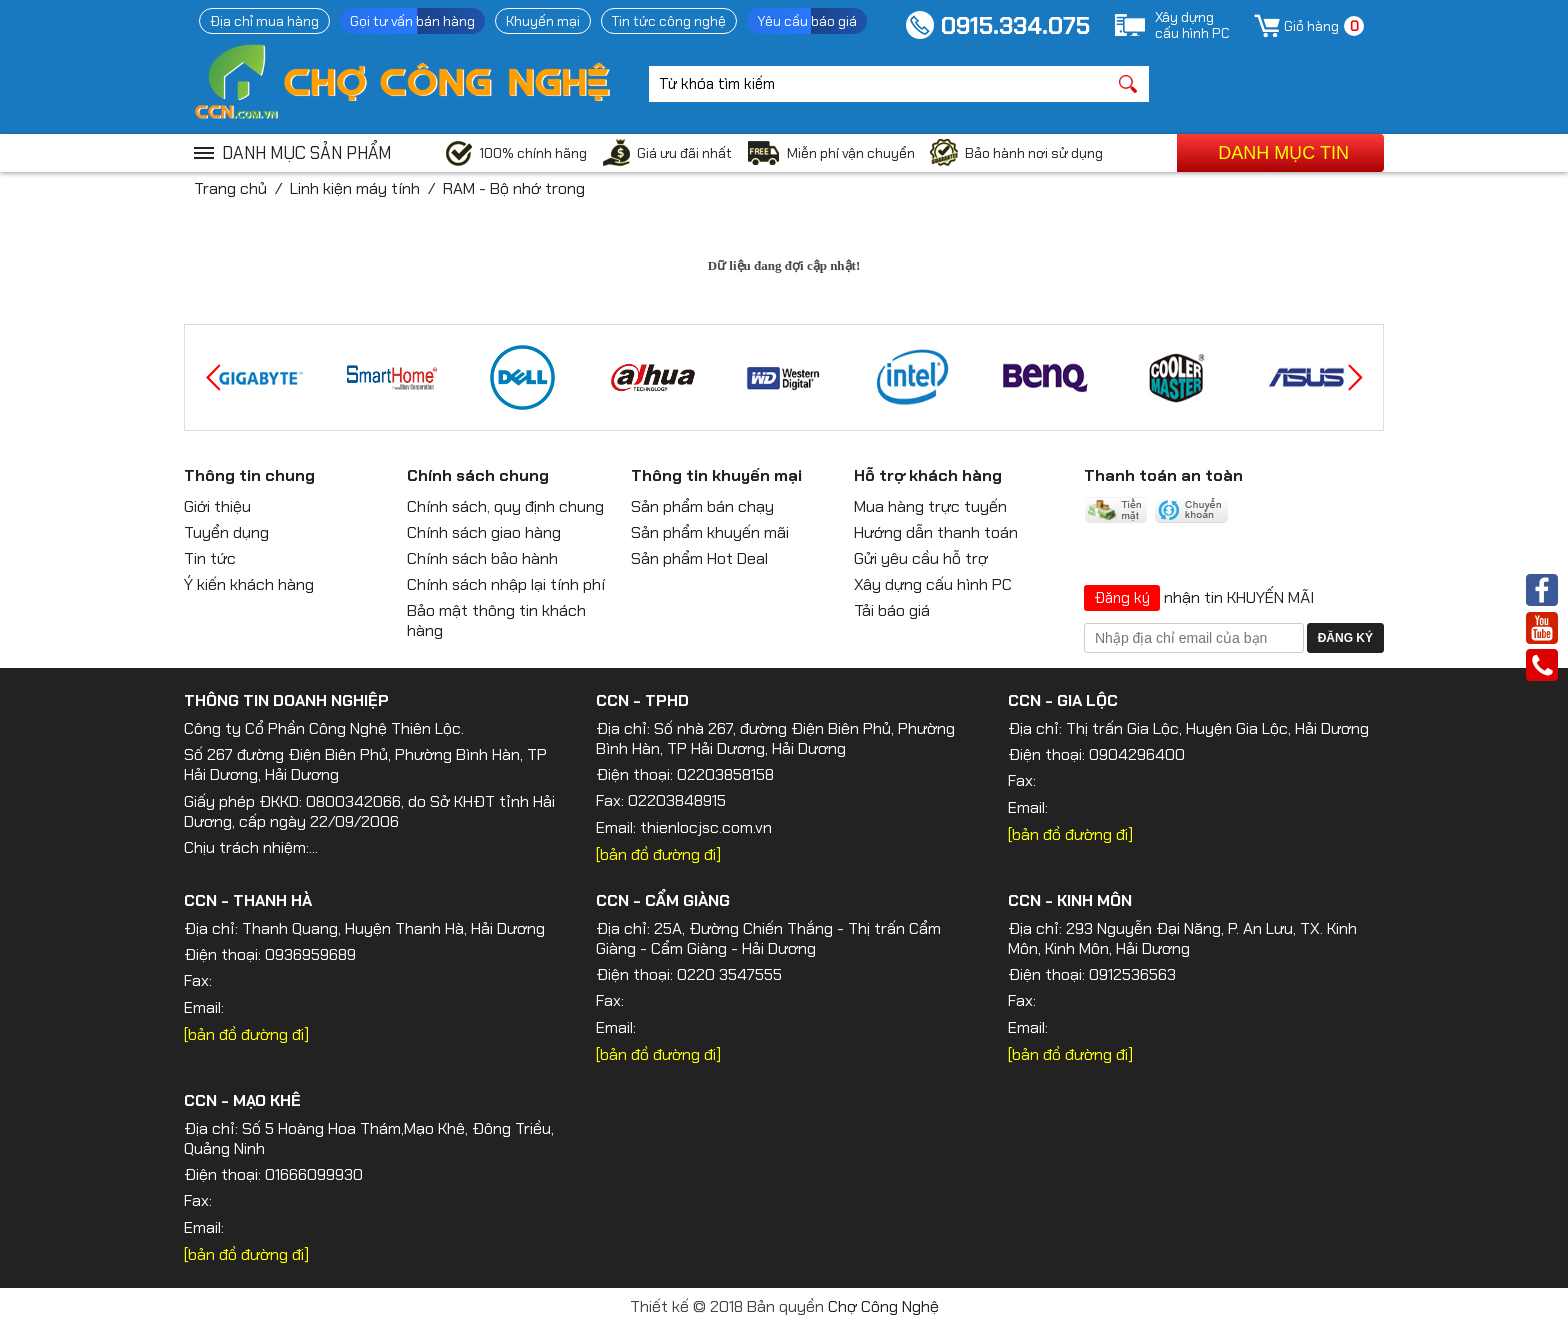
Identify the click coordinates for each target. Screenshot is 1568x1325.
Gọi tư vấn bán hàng (412, 21)
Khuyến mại (543, 21)
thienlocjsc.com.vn (706, 827)
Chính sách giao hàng (484, 532)
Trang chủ (230, 188)
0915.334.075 (1015, 25)
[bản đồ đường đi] (658, 854)
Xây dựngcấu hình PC (1192, 25)
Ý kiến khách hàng (249, 584)
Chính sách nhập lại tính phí (506, 584)
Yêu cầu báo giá (807, 21)
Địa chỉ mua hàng (264, 21)
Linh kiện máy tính (355, 188)
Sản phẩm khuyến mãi (710, 532)
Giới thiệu (217, 506)
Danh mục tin (1283, 153)
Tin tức (210, 558)
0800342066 (353, 801)
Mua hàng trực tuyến (930, 506)
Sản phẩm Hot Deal (699, 558)
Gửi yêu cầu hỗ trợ (921, 558)
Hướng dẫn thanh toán (936, 532)
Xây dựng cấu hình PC (933, 584)
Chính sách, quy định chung (505, 506)
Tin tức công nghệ (669, 21)
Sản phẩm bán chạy (702, 506)
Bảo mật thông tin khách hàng (496, 620)
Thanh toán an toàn (1163, 475)
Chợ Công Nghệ (883, 1306)
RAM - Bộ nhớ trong (514, 188)
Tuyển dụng (226, 532)
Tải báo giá (892, 610)
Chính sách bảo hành (482, 558)
